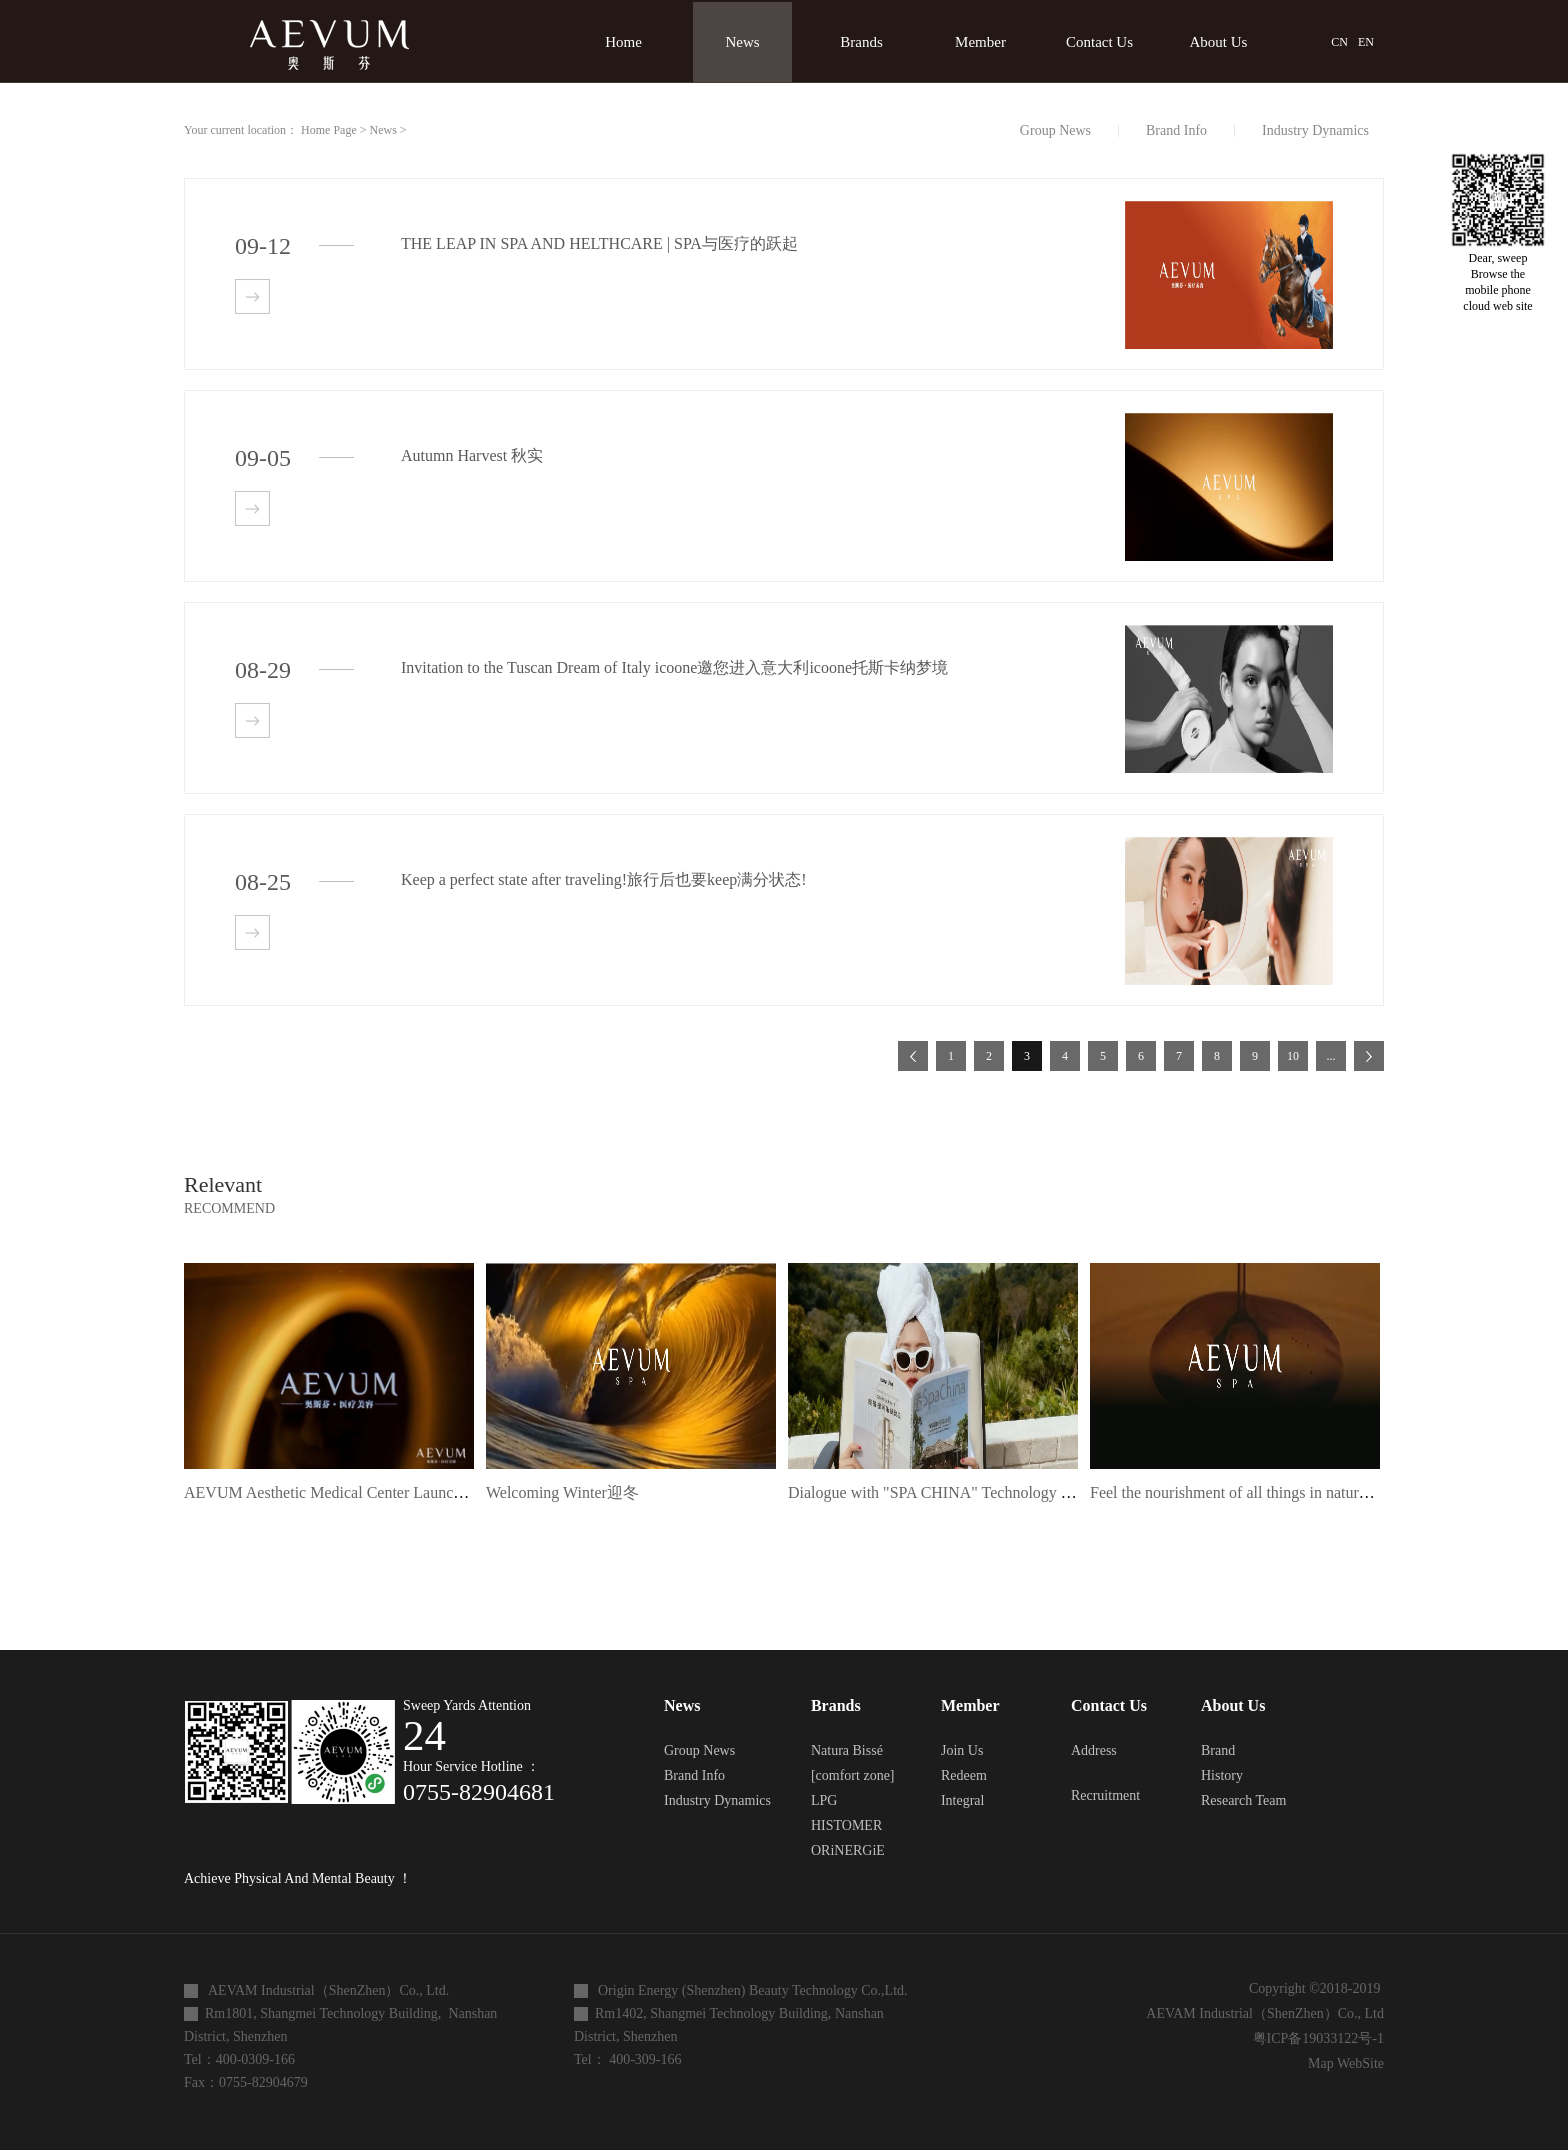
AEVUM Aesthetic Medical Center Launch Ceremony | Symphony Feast (417, 1492)
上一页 (913, 1056)
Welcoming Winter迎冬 (562, 1492)
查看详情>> (252, 296)
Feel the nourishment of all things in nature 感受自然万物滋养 (1294, 1492)
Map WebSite (1342, 2063)
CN (1339, 42)
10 (1293, 1056)
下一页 (1369, 1056)
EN (1366, 42)
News (383, 130)
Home (623, 42)
